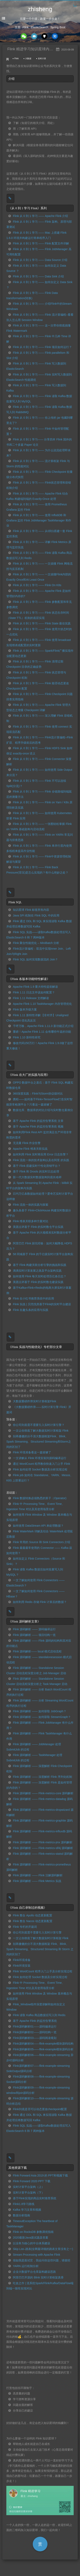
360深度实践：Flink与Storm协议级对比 (38, 1093)
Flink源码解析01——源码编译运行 (34, 2026)
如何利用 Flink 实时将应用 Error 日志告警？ (41, 1154)
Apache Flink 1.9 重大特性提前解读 (35, 986)
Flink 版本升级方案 (25, 1009)
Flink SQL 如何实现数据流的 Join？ (35, 959)
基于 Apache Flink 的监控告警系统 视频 (38, 1126)
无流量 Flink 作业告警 (27, 1143)
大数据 (28, 58)
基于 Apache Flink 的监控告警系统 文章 (38, 1120)
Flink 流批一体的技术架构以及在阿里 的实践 (41, 1160)
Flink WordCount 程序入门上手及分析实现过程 (42, 1971)
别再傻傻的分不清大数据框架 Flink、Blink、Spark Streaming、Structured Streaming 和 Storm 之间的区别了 (39, 1949)
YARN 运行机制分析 (26, 2266)
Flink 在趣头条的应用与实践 (30, 1310)
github (44, 36)
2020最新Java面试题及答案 (30, 2237)
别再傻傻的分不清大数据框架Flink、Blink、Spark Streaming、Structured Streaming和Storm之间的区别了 (38, 1441)
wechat (24, 36)
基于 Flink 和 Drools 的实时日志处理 (36, 1171)
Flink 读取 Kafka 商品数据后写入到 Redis (39, 2015)
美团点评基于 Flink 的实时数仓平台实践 (38, 1226)
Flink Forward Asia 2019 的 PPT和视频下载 (40, 2175)
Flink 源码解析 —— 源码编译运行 (34, 1629)
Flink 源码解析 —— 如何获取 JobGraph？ (39, 1711)
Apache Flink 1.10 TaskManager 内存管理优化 (42, 1003)
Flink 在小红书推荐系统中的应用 (33, 1298)
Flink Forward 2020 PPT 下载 (31, 2181)
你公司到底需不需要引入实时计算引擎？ (38, 1424)
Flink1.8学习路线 (23, 2204)
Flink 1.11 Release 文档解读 (31, 998)
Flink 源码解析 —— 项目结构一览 (34, 1635)
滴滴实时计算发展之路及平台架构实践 (37, 1270)
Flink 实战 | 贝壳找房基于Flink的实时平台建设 (42, 1304)
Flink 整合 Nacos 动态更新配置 (32, 1921)
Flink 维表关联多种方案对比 (30, 1221)
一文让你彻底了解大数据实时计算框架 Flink (40, 1430)
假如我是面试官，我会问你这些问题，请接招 (41, 2260)
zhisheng (40, 9)
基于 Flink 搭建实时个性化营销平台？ (37, 1165)
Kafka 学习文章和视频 (27, 2209)
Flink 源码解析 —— (25, 1640)
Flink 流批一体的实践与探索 (30, 1204)
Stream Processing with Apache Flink (36, 2254)
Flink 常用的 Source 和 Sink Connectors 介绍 (41, 1542)
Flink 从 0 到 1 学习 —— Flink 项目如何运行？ (42, 347)
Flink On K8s (53, 585)
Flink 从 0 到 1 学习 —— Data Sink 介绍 (38, 276)
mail (34, 36)
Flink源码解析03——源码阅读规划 (34, 2038)
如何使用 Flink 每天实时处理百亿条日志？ (39, 1276)
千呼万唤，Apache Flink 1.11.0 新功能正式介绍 (43, 1026)
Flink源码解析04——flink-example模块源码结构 (43, 2043)
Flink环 (17, 1965)
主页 (17, 27)
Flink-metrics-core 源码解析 (55, 1793)
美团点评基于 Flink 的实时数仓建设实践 (38, 1282)
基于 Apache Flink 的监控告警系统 (35, 2020)
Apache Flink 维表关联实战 (30, 1148)
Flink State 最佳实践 (58, 623)
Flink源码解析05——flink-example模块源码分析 (43, 2049)
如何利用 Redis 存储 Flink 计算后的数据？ (40, 1602)
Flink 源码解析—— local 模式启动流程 (37, 1651)
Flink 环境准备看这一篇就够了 (32, 1452)
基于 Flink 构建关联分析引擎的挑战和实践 (39, 1265)
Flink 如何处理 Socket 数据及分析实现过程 (40, 1469)
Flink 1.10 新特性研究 (27, 1037)
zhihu (55, 36)
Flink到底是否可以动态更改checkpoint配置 (40, 2109)
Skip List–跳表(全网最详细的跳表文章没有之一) (43, 2249)
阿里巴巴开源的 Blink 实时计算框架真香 (38, 2277)
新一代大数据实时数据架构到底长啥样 (37, 1177)
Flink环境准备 (21, 1960)
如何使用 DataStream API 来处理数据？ (38, 1525)
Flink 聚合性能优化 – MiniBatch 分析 (36, 943)
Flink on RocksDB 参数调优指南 (33, 2231)
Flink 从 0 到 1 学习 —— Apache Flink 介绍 (40, 216)
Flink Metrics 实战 (49, 1881)
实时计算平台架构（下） (28, 2192)
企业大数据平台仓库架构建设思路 (34, 2271)
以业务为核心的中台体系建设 (31, 2243)
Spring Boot (57, 27)
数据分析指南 (21, 2215)
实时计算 (42, 58)
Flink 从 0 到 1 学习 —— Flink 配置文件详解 (41, 243)
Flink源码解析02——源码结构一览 (34, 2032)
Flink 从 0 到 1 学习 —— (28, 221)
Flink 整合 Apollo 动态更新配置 (32, 1915)
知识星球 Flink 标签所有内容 (31, 909)
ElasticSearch (39, 27)
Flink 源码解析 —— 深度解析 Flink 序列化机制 (42, 1776)
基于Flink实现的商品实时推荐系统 (34, 2198)
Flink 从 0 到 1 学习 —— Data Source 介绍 (40, 260)
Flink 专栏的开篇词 (25, 1926)
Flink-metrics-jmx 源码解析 (55, 1842)
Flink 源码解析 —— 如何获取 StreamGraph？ (42, 1717)
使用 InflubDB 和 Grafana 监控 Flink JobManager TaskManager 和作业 (38, 520)
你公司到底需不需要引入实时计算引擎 (37, 1932)
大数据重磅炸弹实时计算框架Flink (34, 1401)
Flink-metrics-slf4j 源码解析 (55, 1848)
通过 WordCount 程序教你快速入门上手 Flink (41, 1463)
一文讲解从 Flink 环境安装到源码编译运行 (39, 1458)
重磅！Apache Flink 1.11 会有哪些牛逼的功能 (42, 1031)
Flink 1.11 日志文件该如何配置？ (34, 992)
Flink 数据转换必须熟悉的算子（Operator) (39, 1498)
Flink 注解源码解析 (50, 1875)
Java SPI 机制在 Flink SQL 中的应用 (36, 915)
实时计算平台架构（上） (28, 2186)
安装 (27, 1965)
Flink (26, 27)
